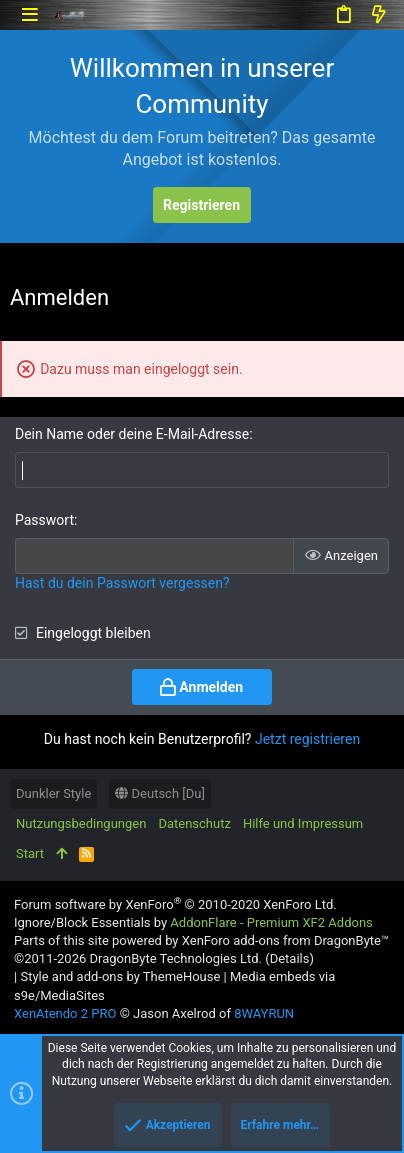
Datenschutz (194, 823)
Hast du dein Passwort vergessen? (122, 583)
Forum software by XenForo (175, 904)
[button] (29, 14)
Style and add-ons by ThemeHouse (120, 976)
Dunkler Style (53, 793)
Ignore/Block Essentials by (193, 922)
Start (30, 853)
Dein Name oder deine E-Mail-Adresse (132, 434)
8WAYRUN (264, 1013)
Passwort (44, 520)
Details (290, 958)
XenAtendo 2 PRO (65, 1013)
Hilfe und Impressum (303, 823)
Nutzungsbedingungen (81, 823)
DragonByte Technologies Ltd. (175, 958)
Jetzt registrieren (307, 739)
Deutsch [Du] (160, 793)
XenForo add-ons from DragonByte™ (285, 940)
